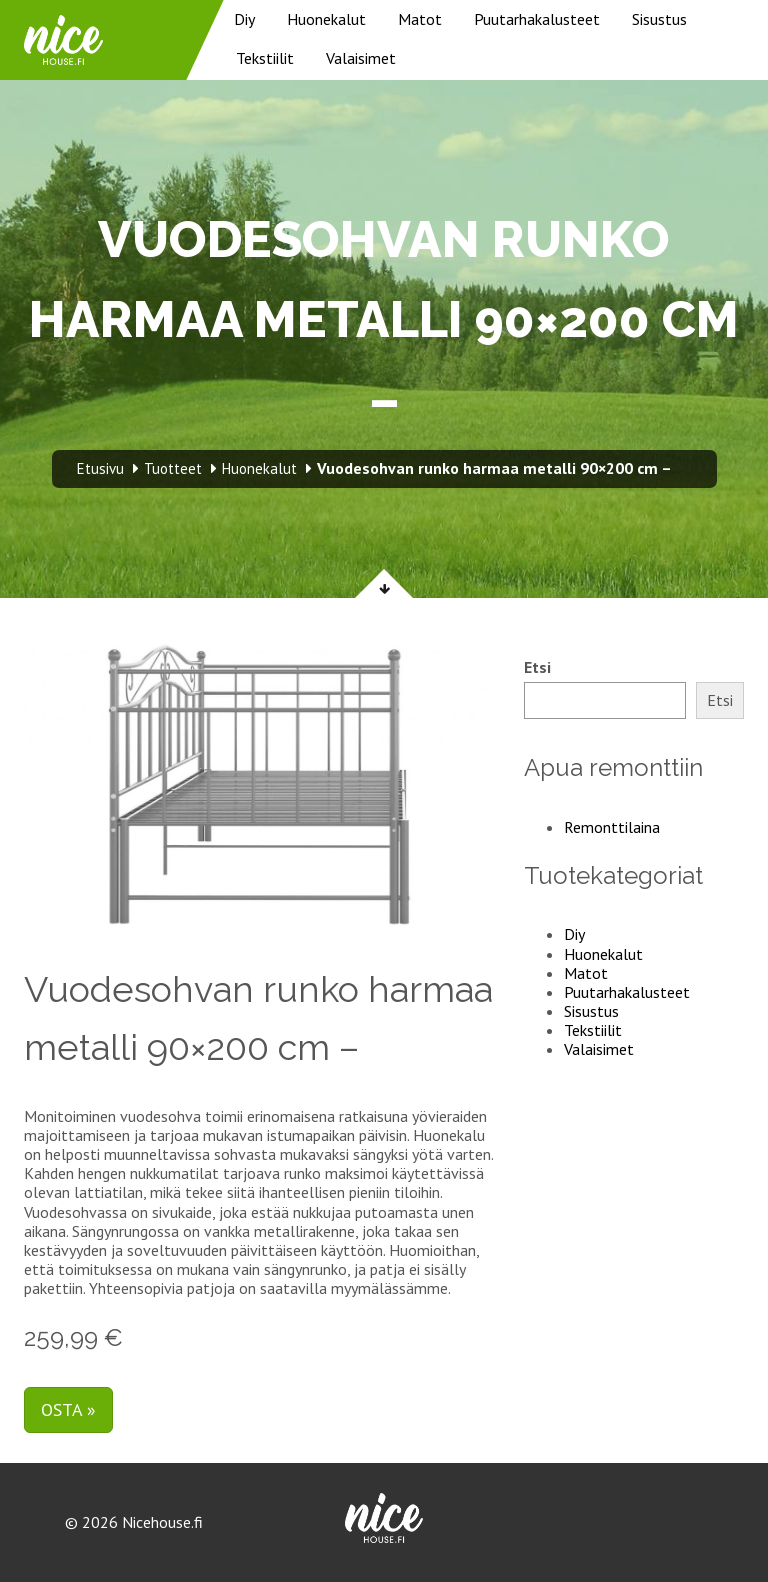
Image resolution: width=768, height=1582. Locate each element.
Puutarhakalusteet (537, 19)
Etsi (537, 667)
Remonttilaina (612, 827)
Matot (420, 19)
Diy (244, 19)
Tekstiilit (265, 58)
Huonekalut (326, 19)
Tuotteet (173, 468)
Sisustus (659, 19)
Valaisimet (361, 58)
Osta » (68, 1409)
